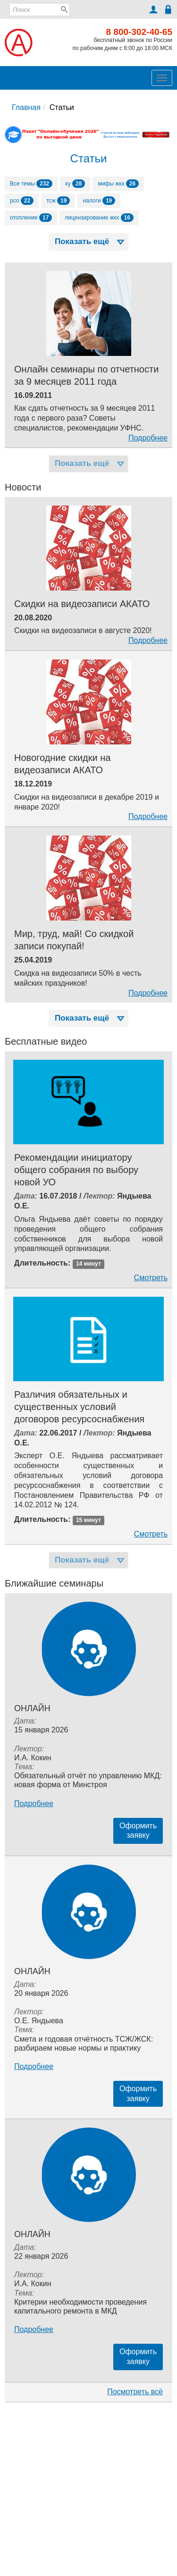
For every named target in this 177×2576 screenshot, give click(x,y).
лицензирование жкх (99, 217)
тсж (58, 200)
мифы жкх (118, 183)
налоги (99, 200)
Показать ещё (90, 241)
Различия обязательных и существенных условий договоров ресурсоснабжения (79, 1406)
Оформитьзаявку (138, 1831)
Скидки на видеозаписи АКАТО (82, 604)
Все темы (31, 183)
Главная (26, 107)
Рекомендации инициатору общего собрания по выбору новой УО (76, 1169)
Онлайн (32, 1708)
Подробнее (148, 438)
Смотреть (151, 1278)
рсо (22, 200)
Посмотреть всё (135, 2392)
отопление (31, 217)
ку (75, 183)
